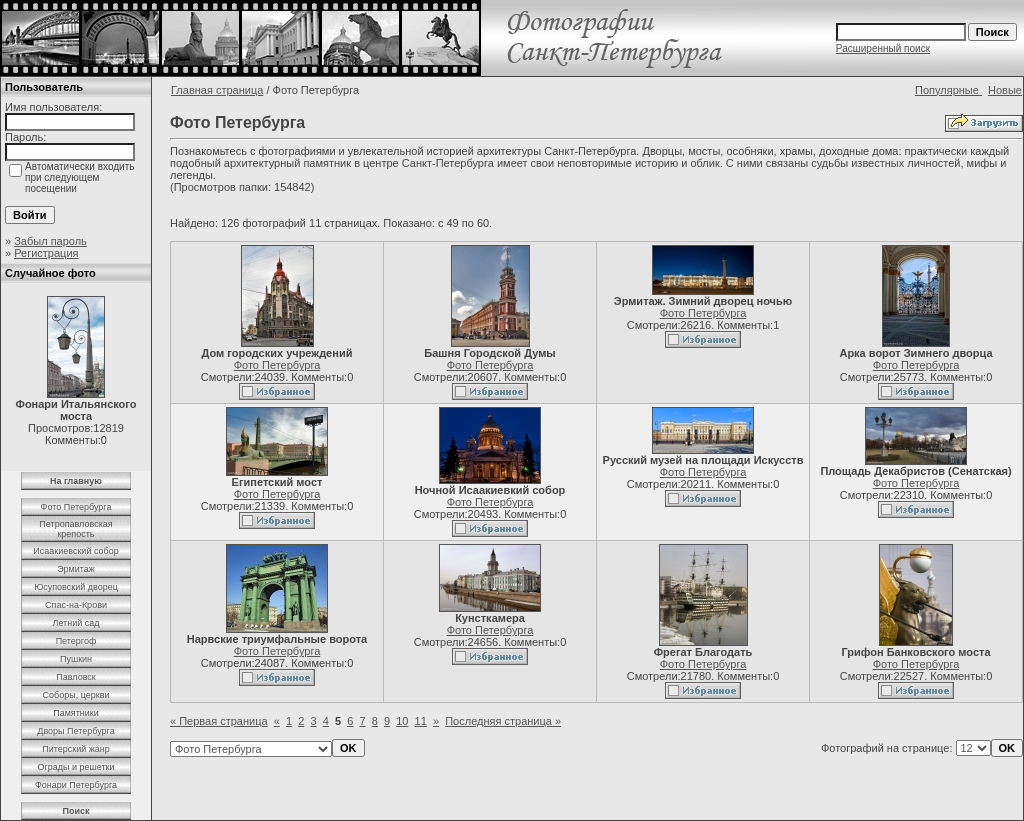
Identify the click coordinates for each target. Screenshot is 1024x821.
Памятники (76, 713)
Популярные (948, 90)
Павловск (76, 677)
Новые (1005, 90)
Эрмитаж (76, 569)
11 (421, 721)
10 (402, 721)
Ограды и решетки (75, 767)
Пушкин (76, 659)
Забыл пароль (50, 241)
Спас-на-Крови (76, 605)
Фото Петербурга (76, 507)
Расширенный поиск (883, 48)
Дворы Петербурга (75, 731)
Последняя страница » (503, 721)
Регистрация (46, 253)
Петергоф (76, 641)
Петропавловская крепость (75, 529)
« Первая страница (219, 721)
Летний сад (75, 623)
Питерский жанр (76, 749)
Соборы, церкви (76, 695)
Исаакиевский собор (75, 551)
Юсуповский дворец (76, 587)
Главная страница (217, 90)
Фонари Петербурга (76, 785)
